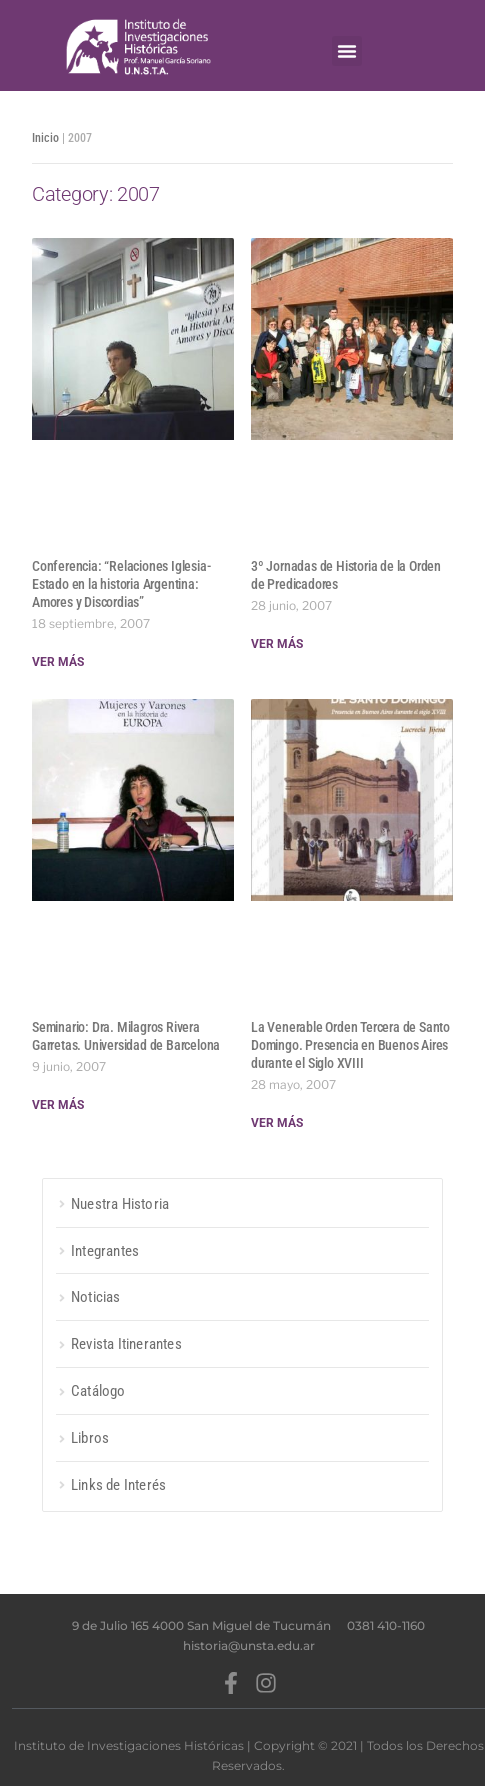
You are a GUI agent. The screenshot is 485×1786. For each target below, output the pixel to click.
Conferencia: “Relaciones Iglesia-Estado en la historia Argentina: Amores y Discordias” (121, 584)
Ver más (58, 662)
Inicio (45, 138)
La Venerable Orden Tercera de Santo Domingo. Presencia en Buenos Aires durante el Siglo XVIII (350, 1045)
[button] (347, 51)
